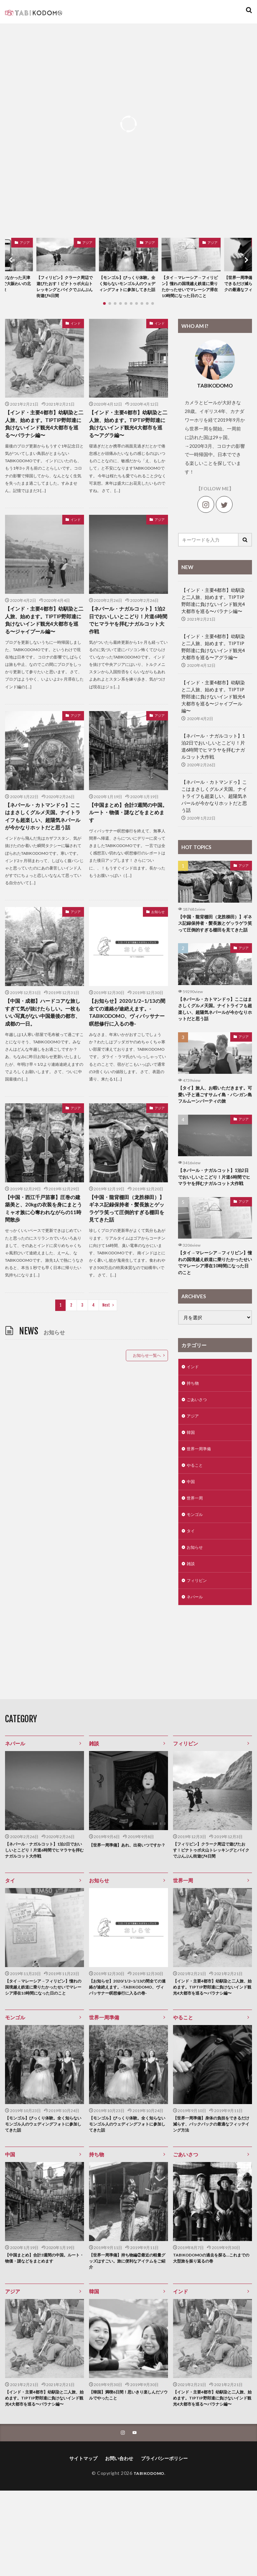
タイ (191, 1582)
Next (106, 1333)
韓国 (191, 1478)
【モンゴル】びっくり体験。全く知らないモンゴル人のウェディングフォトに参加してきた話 (127, 288)
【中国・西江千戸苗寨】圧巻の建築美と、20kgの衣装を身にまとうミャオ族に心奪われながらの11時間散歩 (43, 1236)
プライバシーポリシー (164, 2544)
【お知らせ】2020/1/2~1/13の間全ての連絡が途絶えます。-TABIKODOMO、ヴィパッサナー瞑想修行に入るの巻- (127, 1038)
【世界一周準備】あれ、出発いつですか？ (126, 1903)
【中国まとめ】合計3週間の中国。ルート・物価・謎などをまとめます (126, 828)
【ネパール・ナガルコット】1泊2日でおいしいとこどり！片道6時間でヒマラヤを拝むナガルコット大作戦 (128, 633)
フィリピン (198, 1635)
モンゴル (196, 1565)
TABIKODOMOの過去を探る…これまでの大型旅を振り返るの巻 (210, 2330)
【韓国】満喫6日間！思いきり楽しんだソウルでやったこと (128, 2470)
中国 (191, 1530)
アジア (25, 242)
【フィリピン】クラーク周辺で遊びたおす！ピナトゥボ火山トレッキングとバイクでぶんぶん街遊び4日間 (64, 288)
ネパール (196, 1652)
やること (196, 1513)
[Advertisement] (86, 1449)
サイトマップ (83, 2544)
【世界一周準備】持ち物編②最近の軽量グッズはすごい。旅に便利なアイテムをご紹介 (126, 2334)
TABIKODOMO (149, 2558)
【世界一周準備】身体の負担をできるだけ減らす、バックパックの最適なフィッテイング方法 (210, 2194)
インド (76, 334)
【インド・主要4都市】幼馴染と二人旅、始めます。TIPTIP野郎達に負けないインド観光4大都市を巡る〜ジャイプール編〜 (44, 633)
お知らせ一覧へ (147, 1383)
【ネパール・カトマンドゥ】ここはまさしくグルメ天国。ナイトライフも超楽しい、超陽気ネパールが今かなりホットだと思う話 (42, 836)
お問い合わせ (119, 2544)
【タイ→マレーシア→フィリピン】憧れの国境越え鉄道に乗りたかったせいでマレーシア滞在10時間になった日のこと (190, 292)
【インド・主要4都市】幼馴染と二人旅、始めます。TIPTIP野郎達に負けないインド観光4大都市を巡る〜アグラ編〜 (128, 435)
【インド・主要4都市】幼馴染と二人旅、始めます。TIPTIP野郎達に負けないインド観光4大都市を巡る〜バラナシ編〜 (44, 435)
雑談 (191, 1617)
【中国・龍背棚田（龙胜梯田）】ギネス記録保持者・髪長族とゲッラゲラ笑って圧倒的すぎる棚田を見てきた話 (126, 1236)
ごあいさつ (198, 1443)
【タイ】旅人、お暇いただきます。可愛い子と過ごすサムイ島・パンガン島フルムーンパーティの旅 (213, 1120)
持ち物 (194, 1426)
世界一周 (196, 1547)
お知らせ (158, 936)
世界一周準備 (201, 1495)
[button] (11, 265)
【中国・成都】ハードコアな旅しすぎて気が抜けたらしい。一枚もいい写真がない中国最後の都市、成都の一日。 (42, 1038)
